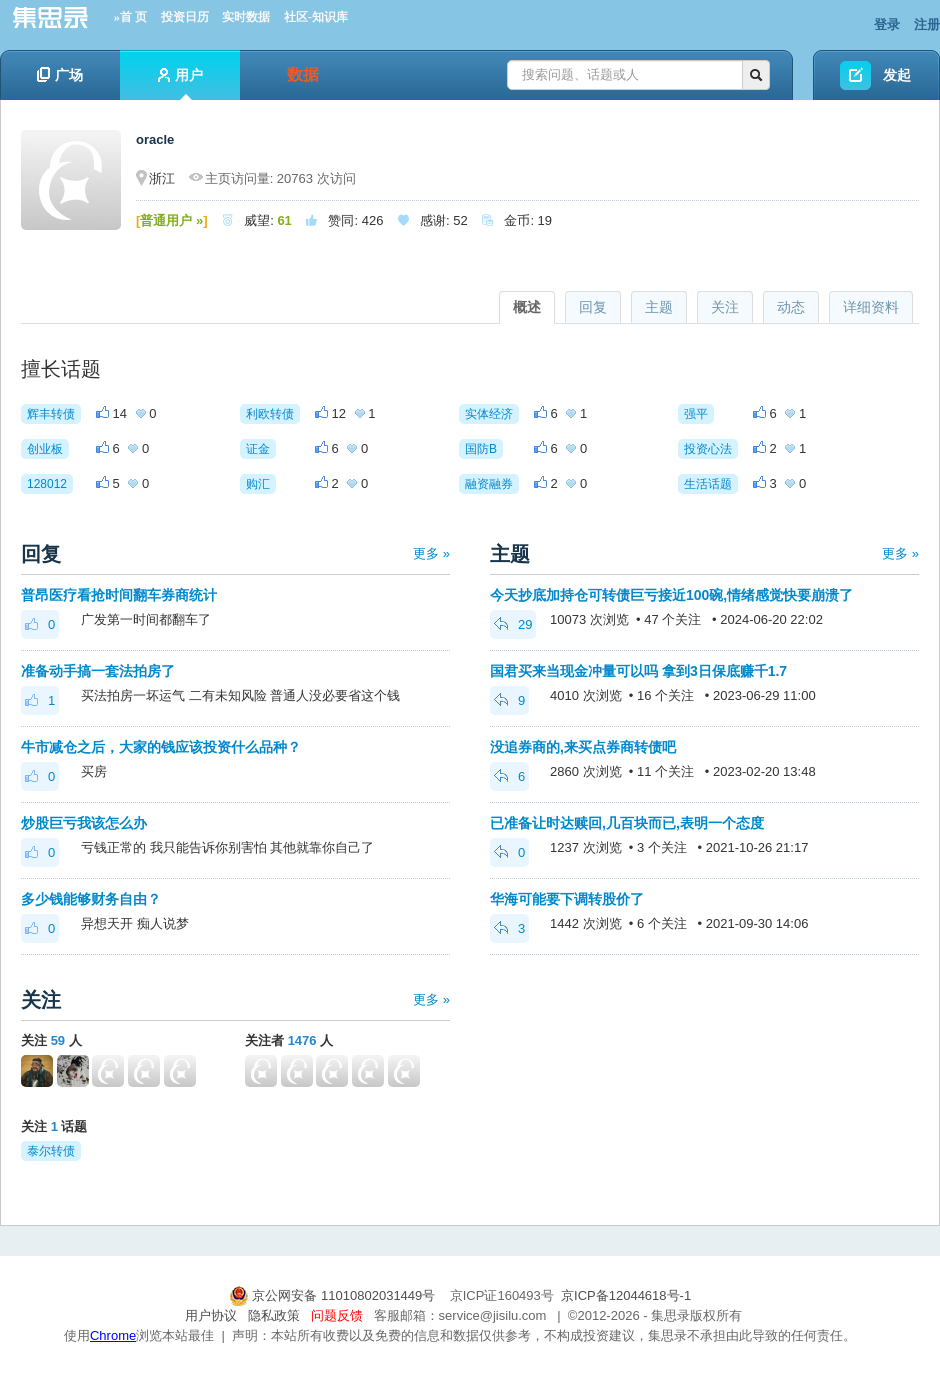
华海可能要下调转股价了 (567, 899)
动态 (791, 307)
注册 (927, 24)
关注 (725, 307)
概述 (527, 307)
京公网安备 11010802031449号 (334, 1295)
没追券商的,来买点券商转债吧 (583, 747)
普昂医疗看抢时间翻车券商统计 (119, 595)
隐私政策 (274, 1315)
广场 (60, 75)
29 (513, 624)
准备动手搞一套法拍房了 (98, 671)
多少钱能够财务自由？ (91, 899)
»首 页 (130, 17)
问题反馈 (337, 1315)
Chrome (113, 1335)
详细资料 (871, 307)
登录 (887, 24)
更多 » (431, 553)
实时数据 (246, 17)
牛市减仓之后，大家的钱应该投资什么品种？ (161, 747)
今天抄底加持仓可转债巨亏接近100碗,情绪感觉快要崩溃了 (671, 595)
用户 (180, 83)
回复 (593, 307)
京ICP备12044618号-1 (626, 1295)
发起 (897, 75)
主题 (659, 307)
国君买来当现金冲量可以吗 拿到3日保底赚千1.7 (638, 671)
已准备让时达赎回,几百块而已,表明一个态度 (627, 823)
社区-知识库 (316, 17)
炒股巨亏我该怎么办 (84, 823)
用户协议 (211, 1315)
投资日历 (185, 17)
